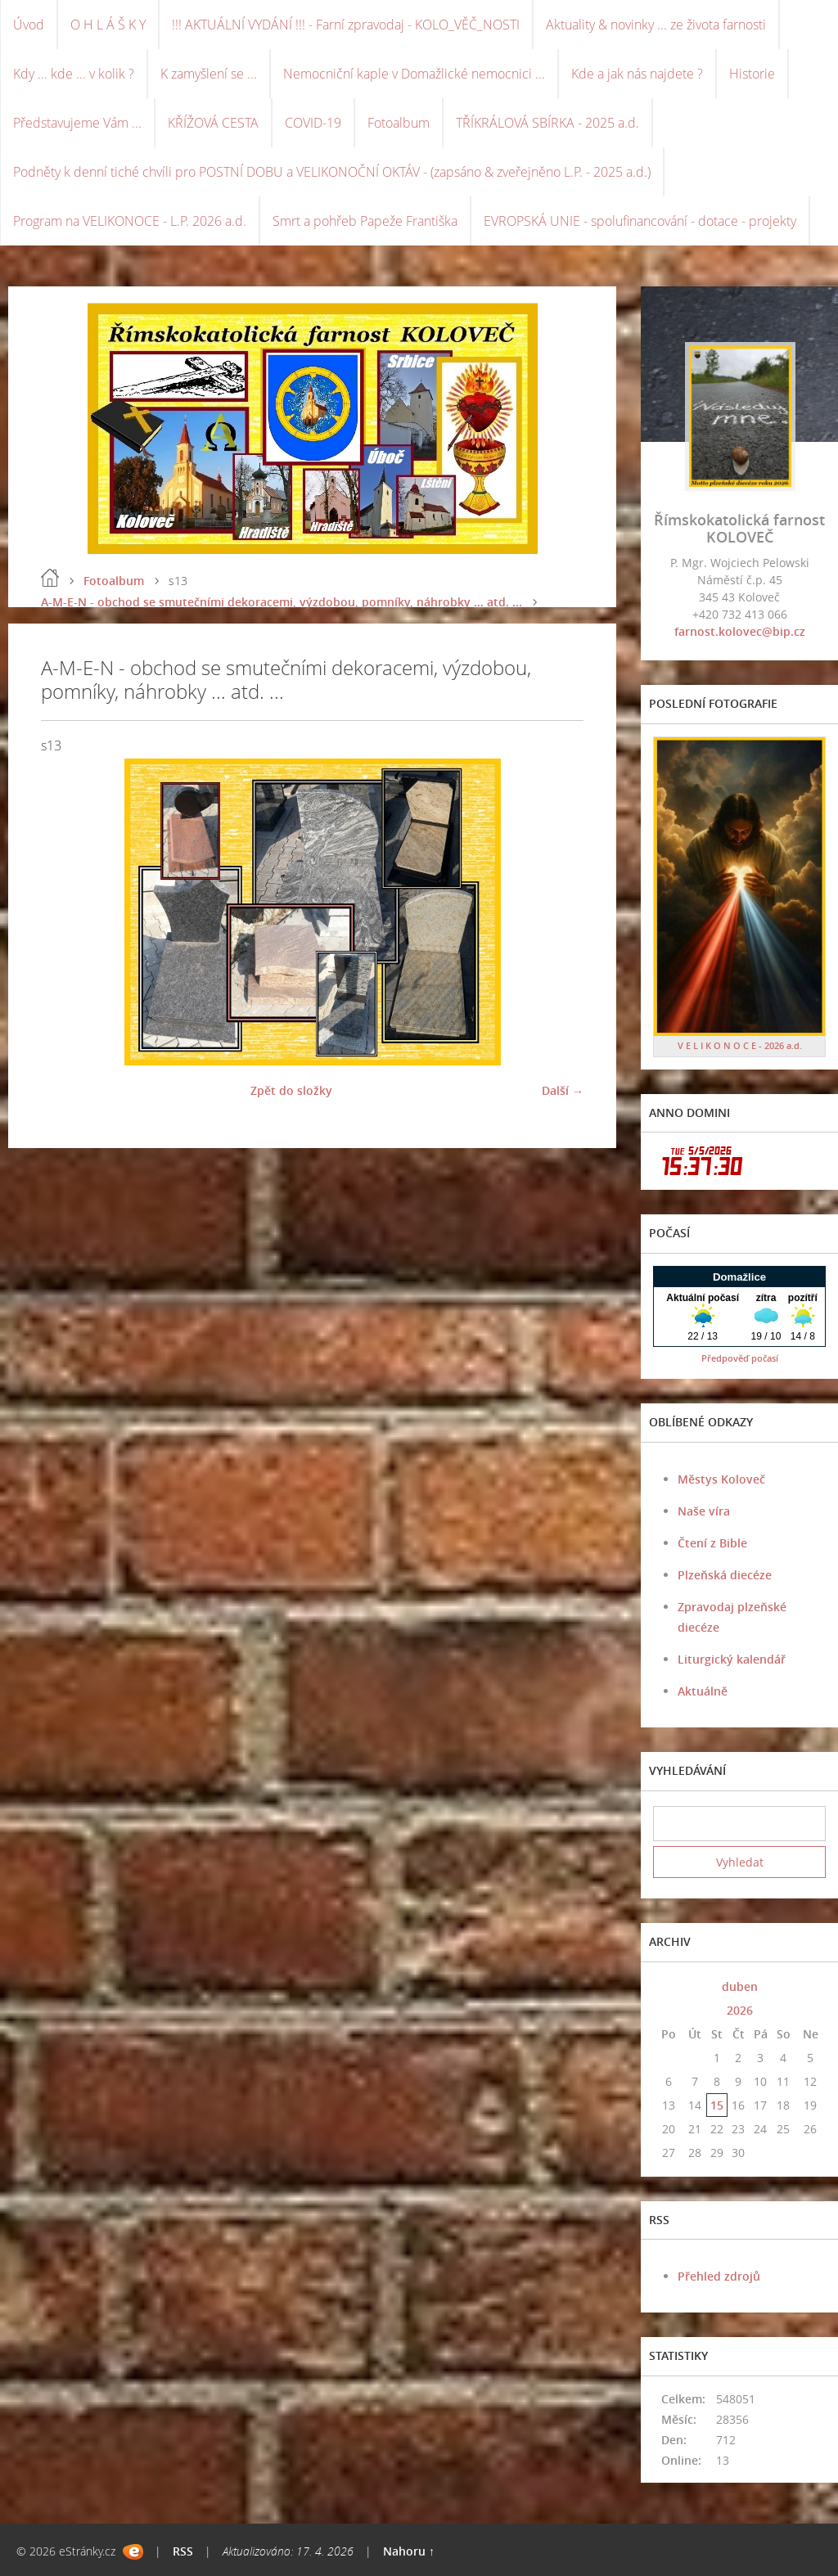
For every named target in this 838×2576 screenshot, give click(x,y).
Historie (752, 74)
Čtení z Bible (712, 1543)
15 (716, 2105)
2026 (740, 2010)
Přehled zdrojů (719, 2276)
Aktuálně (703, 1691)
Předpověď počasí (739, 1358)
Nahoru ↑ (409, 2551)
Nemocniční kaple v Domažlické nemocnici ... (414, 74)
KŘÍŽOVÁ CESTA (213, 123)
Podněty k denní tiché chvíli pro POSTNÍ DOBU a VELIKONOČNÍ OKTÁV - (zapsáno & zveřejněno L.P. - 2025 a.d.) (332, 172)
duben (740, 1986)
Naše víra (704, 1511)
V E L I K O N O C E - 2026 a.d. (740, 1045)
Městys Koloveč (721, 1479)
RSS (183, 2551)
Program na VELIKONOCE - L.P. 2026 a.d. (129, 221)
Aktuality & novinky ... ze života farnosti (656, 25)
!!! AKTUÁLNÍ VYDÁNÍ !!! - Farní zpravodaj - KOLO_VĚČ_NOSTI (346, 25)
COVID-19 (313, 123)
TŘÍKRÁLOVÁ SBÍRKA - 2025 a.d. (547, 123)
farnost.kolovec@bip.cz (739, 631)
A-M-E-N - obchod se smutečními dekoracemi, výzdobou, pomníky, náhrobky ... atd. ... (281, 602)
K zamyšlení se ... (208, 74)
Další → (562, 1090)
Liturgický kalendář (732, 1659)
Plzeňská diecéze (725, 1575)
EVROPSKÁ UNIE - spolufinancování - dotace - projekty (640, 221)
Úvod (28, 25)
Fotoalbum (398, 123)
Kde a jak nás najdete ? (637, 74)
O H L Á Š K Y (108, 25)
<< (668, 1986)
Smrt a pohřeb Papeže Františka (365, 221)
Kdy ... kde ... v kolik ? (73, 74)
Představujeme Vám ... (77, 123)
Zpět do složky (291, 1090)
